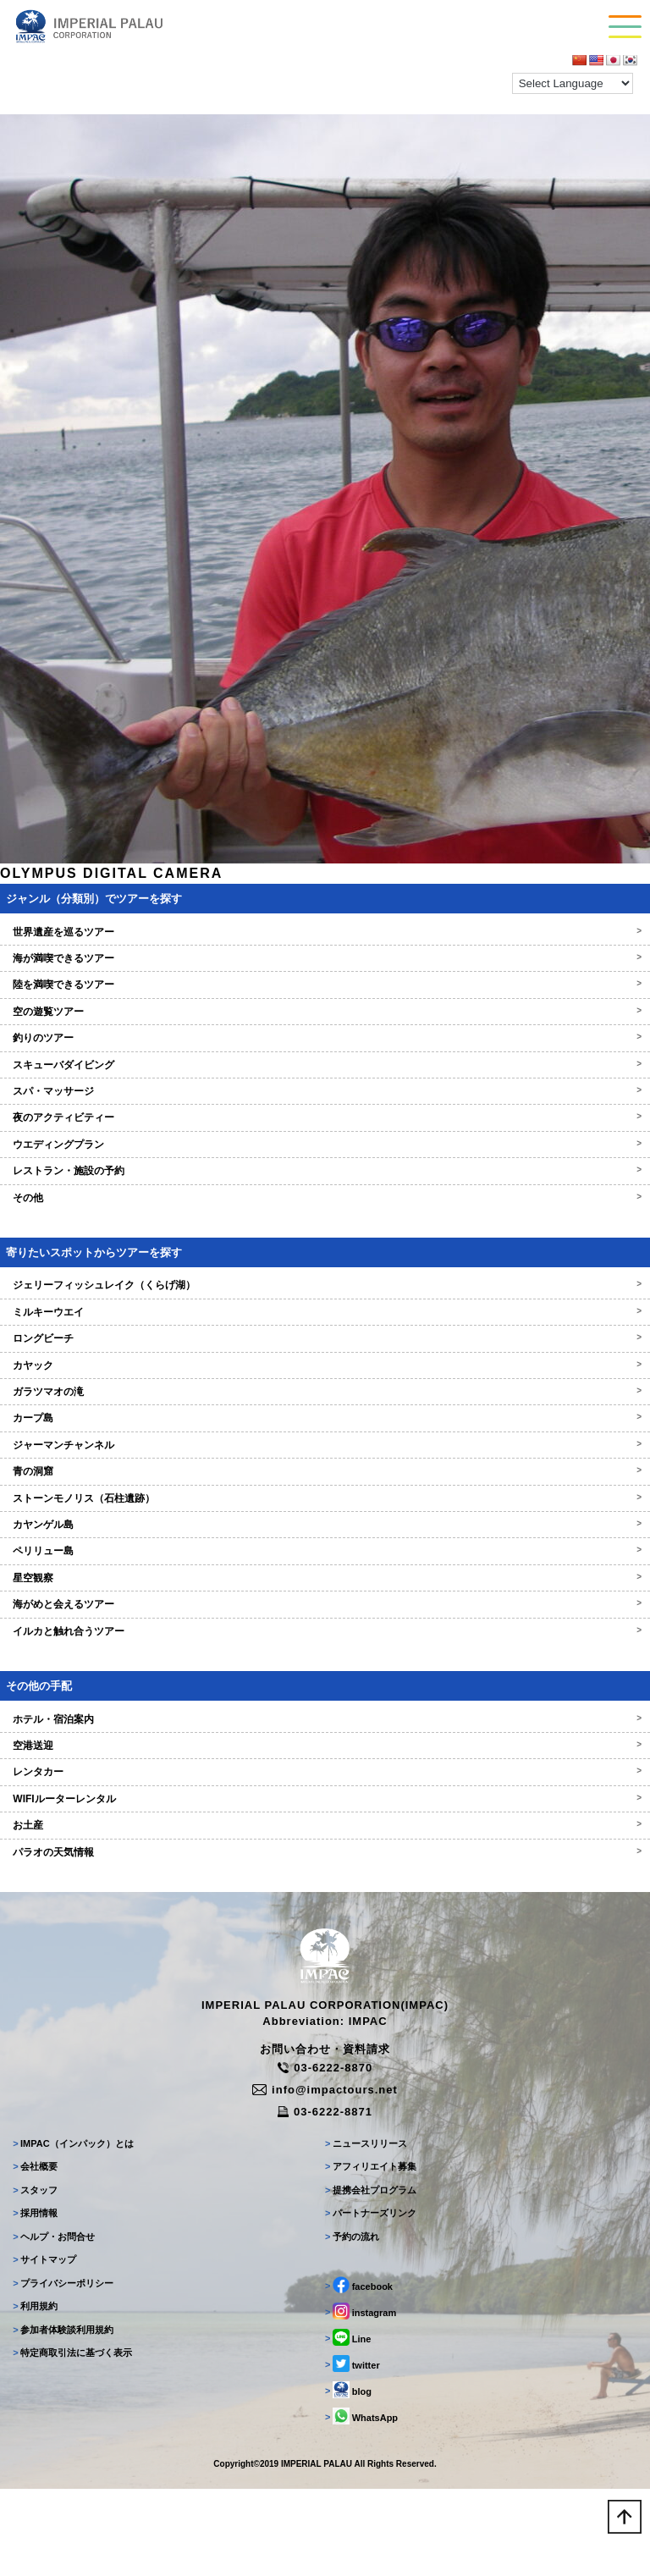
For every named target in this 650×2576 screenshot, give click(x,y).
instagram (360, 2311)
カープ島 (324, 1418)
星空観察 (324, 1578)
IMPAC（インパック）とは (73, 2143)
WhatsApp (361, 2416)
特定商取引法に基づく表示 (72, 2352)
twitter (352, 2363)
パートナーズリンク (370, 2213)
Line (348, 2337)
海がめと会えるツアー (324, 1604)
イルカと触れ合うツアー (324, 1631)
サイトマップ (44, 2259)
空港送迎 (324, 1745)
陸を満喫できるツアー (324, 984)
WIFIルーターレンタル (324, 1799)
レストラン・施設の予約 (324, 1171)
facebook (359, 2284)
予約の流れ (352, 2236)
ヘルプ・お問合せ (54, 2236)
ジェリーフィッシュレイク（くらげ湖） (324, 1285)
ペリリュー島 (324, 1551)
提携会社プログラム (370, 2190)
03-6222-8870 (325, 2067)
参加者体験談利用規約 (63, 2330)
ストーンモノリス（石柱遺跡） (324, 1498)
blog (348, 2389)
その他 (324, 1198)
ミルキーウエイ (324, 1312)
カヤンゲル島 (324, 1525)
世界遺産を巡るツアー (324, 932)
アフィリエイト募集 (370, 2166)
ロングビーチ (324, 1338)
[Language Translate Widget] (572, 83)
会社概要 (35, 2166)
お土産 (324, 1825)
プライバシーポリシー (63, 2283)
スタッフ (35, 2190)
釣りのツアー (324, 1038)
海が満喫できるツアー (324, 958)
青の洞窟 (324, 1471)
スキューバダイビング (324, 1065)
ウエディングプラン (324, 1144)
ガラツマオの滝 (324, 1392)
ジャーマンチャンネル (324, 1445)
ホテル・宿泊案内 (324, 1719)
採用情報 (35, 2213)
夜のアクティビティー (324, 1117)
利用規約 (35, 2306)
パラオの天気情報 (324, 1852)
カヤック (324, 1365)
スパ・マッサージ (324, 1091)
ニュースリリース (366, 2143)
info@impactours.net (325, 2089)
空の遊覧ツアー (324, 1012)
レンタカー (324, 1772)
